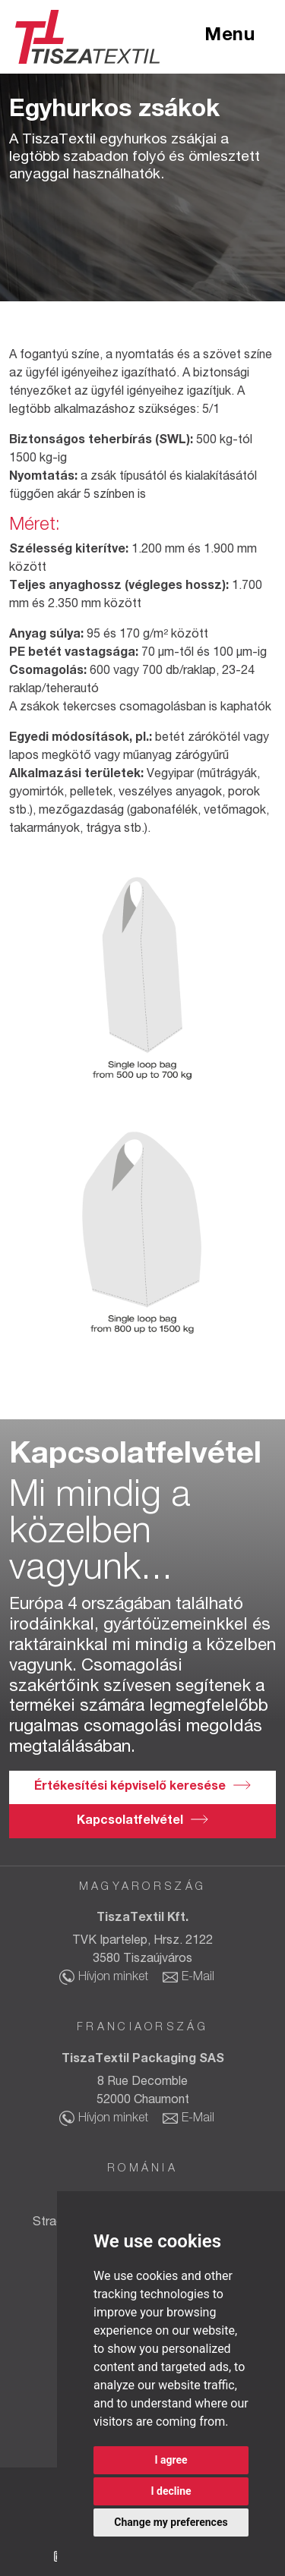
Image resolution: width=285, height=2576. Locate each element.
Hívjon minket (113, 1978)
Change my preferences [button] (170, 2522)
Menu (229, 36)
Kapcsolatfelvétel (130, 1821)
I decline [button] (170, 2491)
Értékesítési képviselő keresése (130, 1787)
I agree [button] (170, 2460)
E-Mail (198, 1978)
